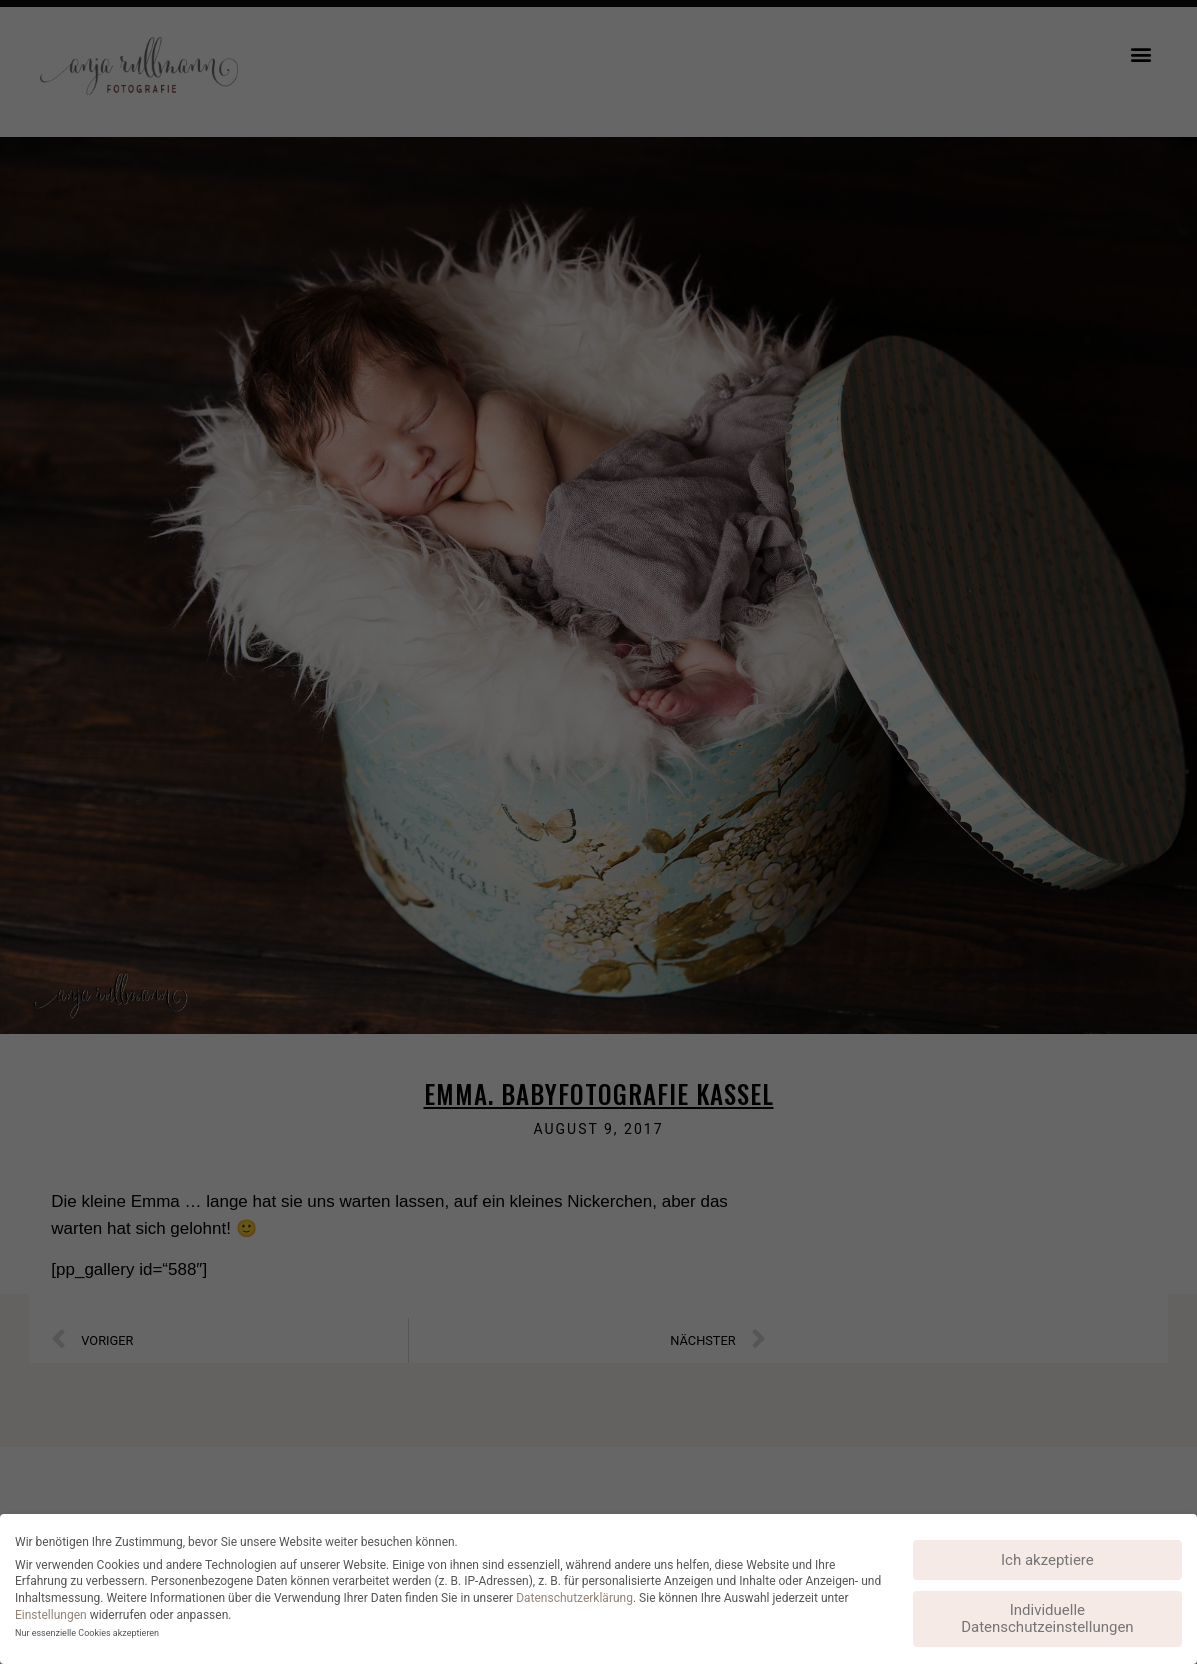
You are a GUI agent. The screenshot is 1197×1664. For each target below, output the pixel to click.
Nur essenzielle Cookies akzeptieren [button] (87, 1633)
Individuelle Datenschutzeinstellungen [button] (1047, 1618)
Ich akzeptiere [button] (1047, 1560)
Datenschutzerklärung (574, 1598)
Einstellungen (51, 1615)
